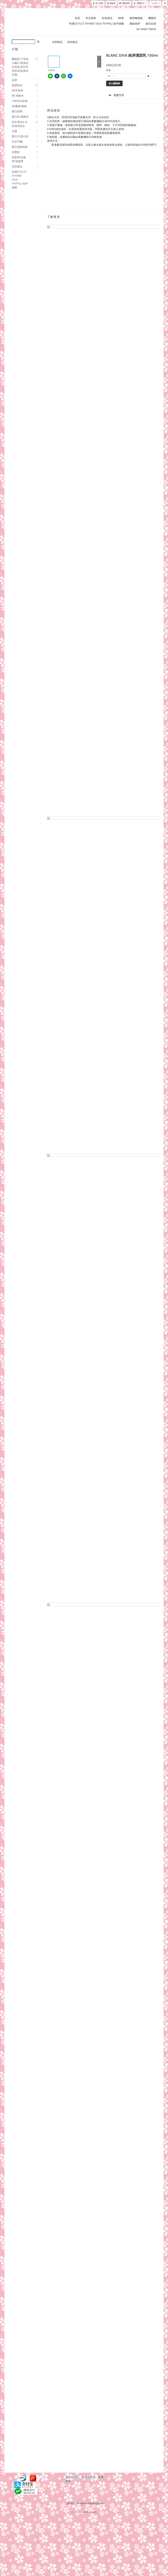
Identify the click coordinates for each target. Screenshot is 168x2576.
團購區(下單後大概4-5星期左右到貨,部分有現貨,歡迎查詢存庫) (20, 67)
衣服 (14, 131)
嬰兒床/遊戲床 (20, 116)
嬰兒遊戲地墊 (20, 147)
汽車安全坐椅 (20, 101)
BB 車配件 (18, 96)
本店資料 (91, 18)
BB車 (121, 18)
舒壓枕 (16, 152)
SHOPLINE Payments (89, 2512)
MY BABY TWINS (146, 29)
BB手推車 (17, 90)
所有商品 (107, 18)
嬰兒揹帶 (17, 111)
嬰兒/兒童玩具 (20, 136)
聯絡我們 (135, 23)
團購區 (152, 18)
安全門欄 (17, 141)
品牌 (14, 80)
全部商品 (57, 42)
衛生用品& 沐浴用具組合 (20, 124)
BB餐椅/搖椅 (19, 106)
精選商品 (17, 85)
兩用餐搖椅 (136, 18)
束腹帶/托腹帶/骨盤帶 (19, 159)
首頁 (77, 18)
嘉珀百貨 (151, 23)
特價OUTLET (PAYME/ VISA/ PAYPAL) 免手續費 (96, 23)
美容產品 (17, 166)
